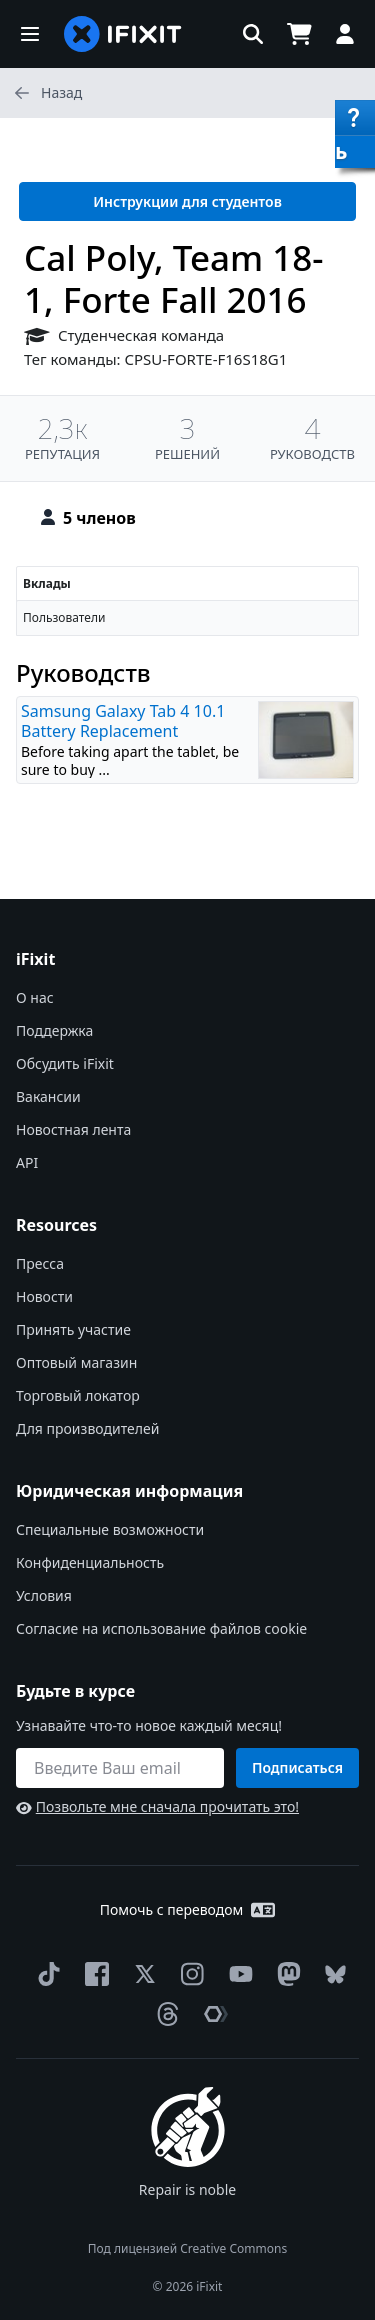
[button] (30, 34)
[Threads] (164, 2014)
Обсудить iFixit (65, 1063)
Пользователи (64, 617)
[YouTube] (237, 1974)
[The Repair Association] (212, 2014)
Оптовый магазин (76, 1362)
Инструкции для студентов (187, 201)
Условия (44, 1595)
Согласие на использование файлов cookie (161, 1628)
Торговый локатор (78, 1395)
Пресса (40, 1263)
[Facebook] (93, 1974)
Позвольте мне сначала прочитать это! (157, 1806)
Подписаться (297, 1767)
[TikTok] (45, 1974)
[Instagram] (189, 1974)
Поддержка (54, 1030)
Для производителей (87, 1428)
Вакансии (48, 1096)
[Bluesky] (331, 1974)
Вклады (47, 583)
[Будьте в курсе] (120, 1768)
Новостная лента (73, 1129)
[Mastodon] (285, 1974)
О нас (35, 997)
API (27, 1162)
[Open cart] (299, 34)
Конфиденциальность (90, 1562)
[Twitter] (141, 1974)
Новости (44, 1296)
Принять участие (73, 1329)
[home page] (123, 34)
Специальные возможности (110, 1529)
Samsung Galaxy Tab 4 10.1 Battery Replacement (123, 721)
